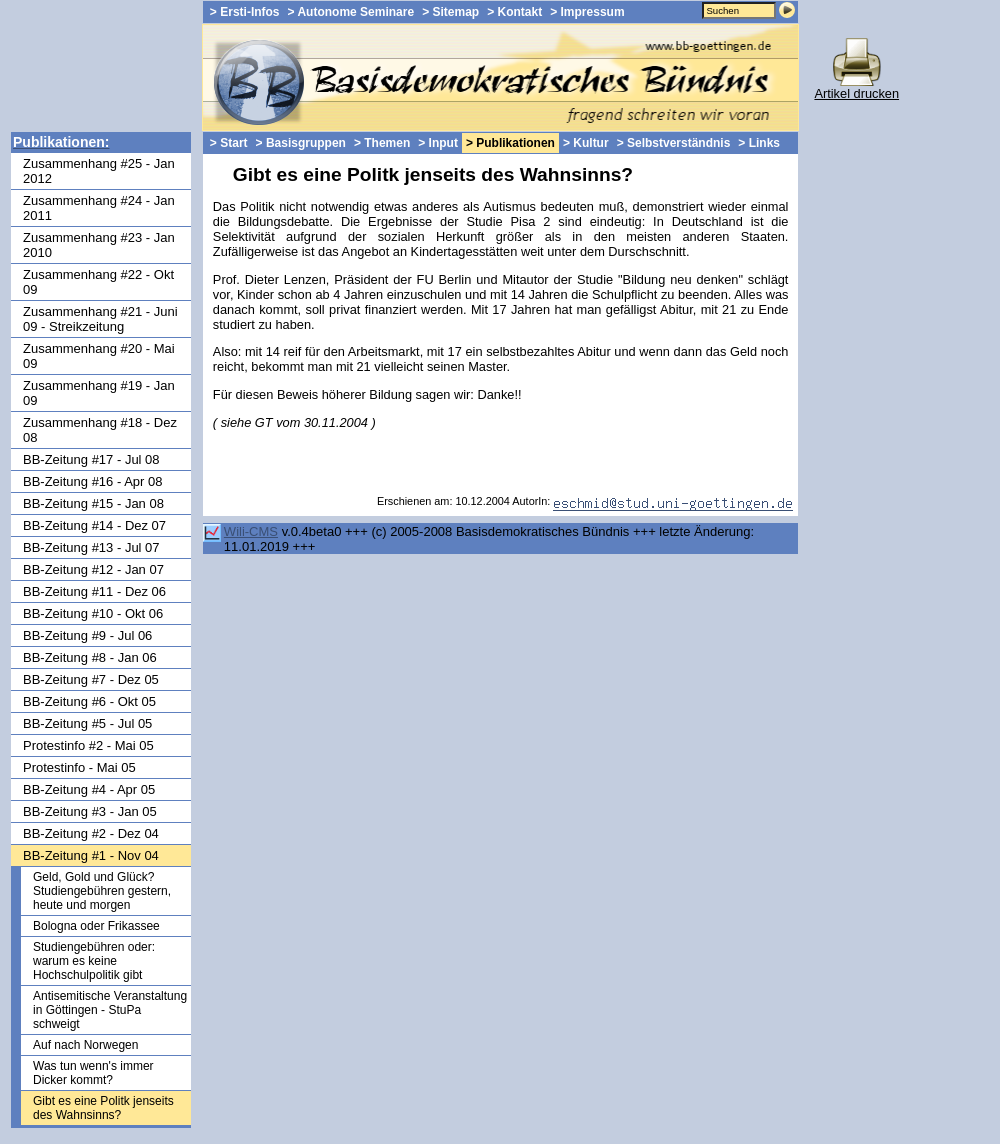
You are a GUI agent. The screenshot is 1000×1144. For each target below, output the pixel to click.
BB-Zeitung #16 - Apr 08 (92, 481)
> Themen (382, 143)
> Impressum (587, 12)
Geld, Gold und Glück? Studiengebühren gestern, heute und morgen (102, 891)
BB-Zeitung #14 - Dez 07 (94, 525)
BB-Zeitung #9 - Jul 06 (87, 635)
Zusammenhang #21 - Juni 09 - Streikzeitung (100, 319)
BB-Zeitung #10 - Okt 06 (93, 613)
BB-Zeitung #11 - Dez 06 (94, 591)
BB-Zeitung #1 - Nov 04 (91, 855)
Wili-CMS (251, 531)
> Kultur (586, 143)
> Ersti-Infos (245, 12)
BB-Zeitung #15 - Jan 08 (93, 503)
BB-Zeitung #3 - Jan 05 (90, 811)
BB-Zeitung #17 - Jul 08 (91, 459)
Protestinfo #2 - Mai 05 (88, 745)
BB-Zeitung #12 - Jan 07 (93, 569)
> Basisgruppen (301, 143)
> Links (759, 143)
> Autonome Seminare (351, 12)
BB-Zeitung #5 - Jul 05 (87, 723)
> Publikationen (510, 143)
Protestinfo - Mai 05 (79, 767)
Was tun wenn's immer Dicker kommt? (93, 1073)
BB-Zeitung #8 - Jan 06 (90, 657)
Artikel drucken (856, 87)
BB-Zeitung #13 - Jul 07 (91, 547)
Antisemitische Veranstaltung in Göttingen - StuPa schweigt (110, 1010)
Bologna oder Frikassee (96, 926)
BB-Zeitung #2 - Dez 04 (91, 833)
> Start (229, 143)
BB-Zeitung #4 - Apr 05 (89, 789)
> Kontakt (514, 12)
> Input (438, 143)
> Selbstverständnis (674, 143)
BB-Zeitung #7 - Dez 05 (91, 679)
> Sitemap (450, 12)
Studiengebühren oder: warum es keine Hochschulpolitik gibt (94, 961)
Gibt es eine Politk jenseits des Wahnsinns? (103, 1108)
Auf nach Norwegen (85, 1045)
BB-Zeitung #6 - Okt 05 (89, 701)
